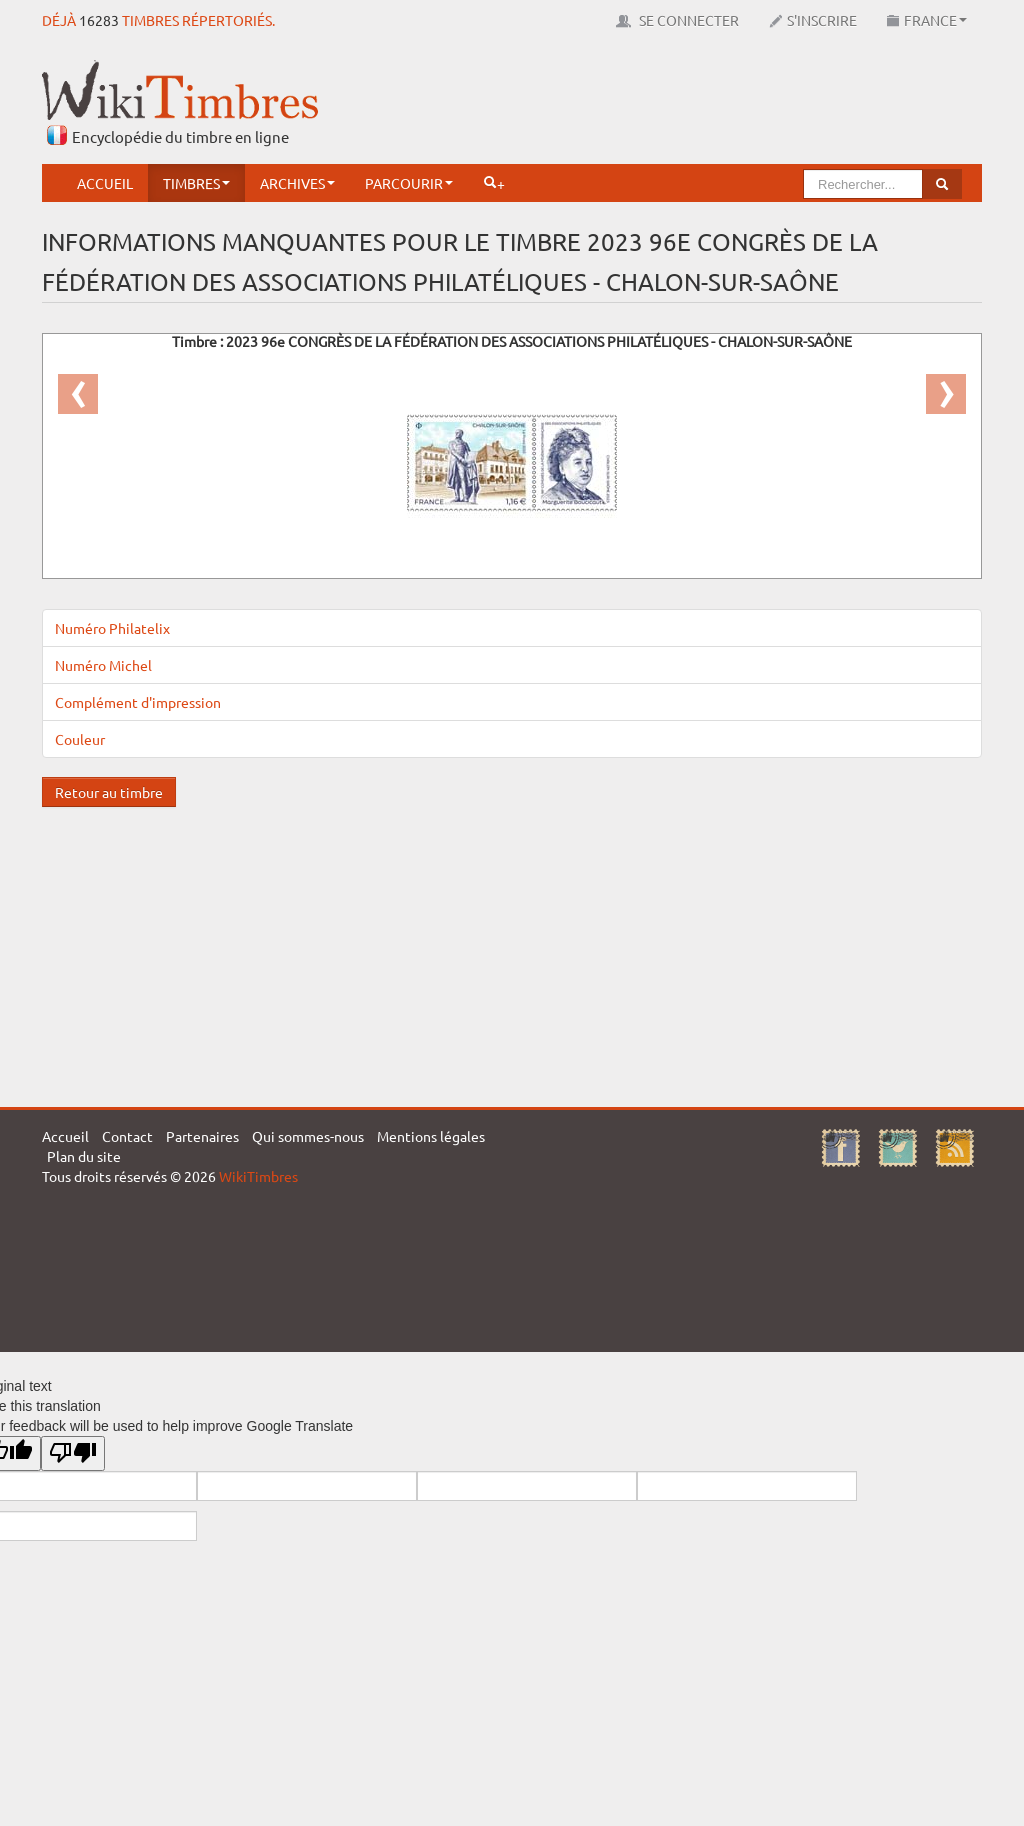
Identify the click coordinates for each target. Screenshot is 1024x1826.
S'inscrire (813, 20)
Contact (127, 1136)
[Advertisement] (618, 105)
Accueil (105, 183)
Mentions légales (431, 1136)
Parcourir (409, 183)
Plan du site (84, 1156)
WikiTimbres (258, 1176)
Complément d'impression (138, 702)
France (927, 20)
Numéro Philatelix (112, 628)
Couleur (80, 739)
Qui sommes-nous (308, 1136)
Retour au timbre (109, 792)
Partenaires (202, 1136)
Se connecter (677, 20)
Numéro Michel (103, 665)
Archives (297, 183)
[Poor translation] (73, 1453)
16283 (99, 20)
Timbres (196, 183)
